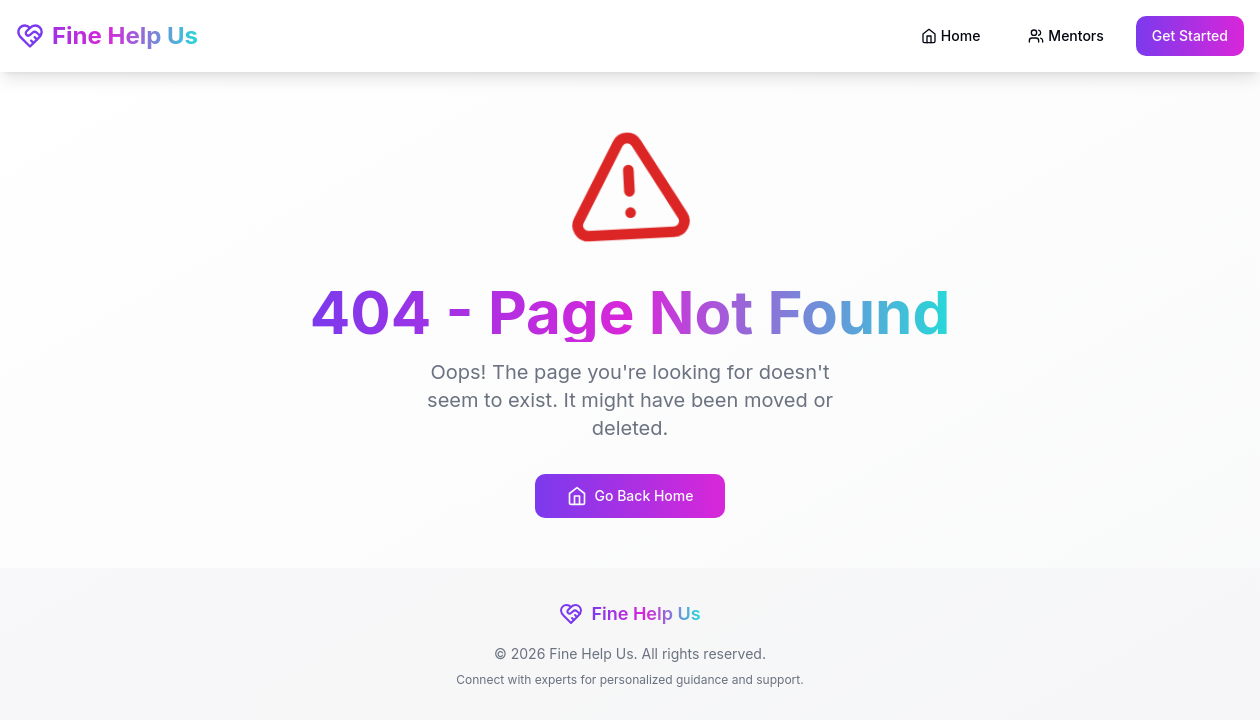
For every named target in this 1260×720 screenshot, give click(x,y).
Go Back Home (630, 496)
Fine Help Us (107, 35)
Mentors (1065, 35)
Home (951, 35)
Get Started (1190, 35)
